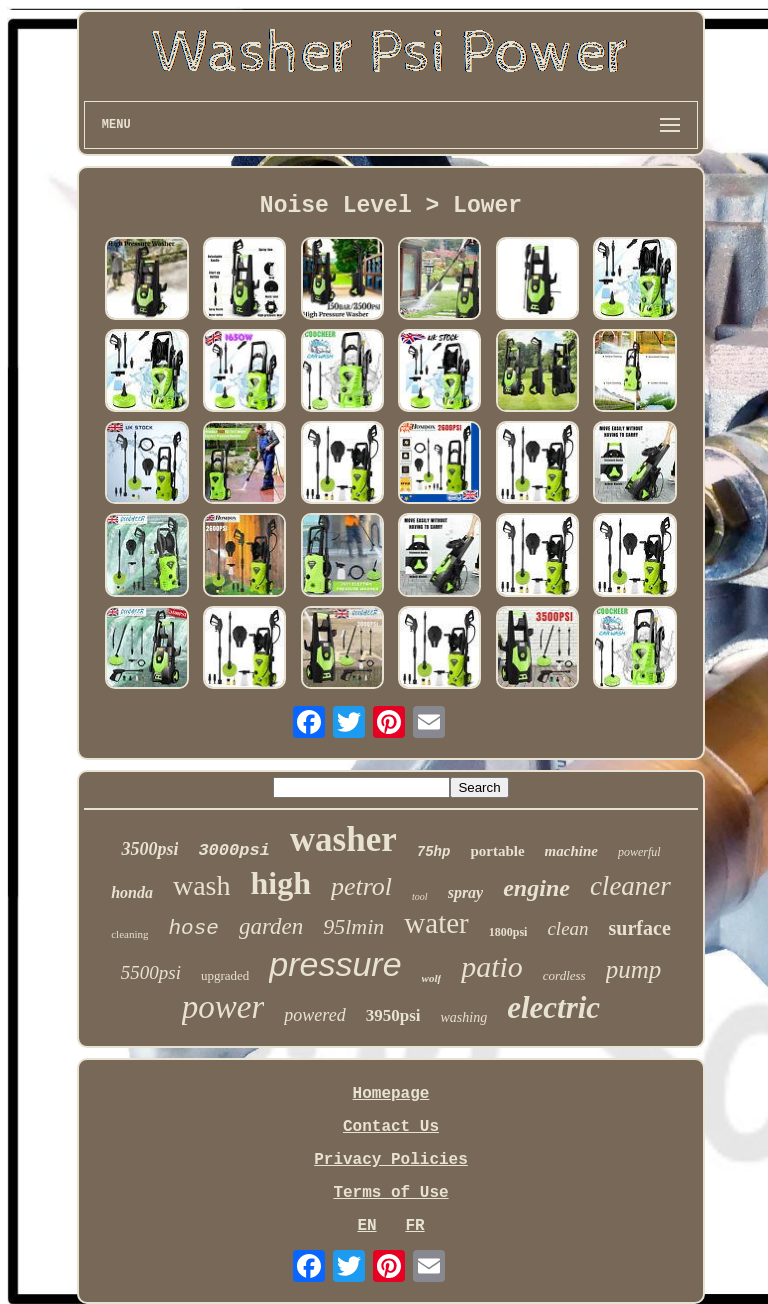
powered (314, 1015)
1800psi (508, 932)
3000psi (233, 850)
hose (193, 928)
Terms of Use (390, 1193)
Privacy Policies (391, 1160)
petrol (361, 886)
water (436, 923)
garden (271, 926)
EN (366, 1226)
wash (202, 885)
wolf (432, 978)
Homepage (391, 1094)
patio (492, 966)
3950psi (393, 1015)
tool (420, 896)
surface (640, 928)
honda (132, 892)
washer (343, 839)
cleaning (129, 934)
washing (463, 1017)
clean (567, 928)
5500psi (151, 972)
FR (414, 1226)
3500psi (149, 849)
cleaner (630, 886)
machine (571, 851)
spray (466, 892)
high (280, 883)
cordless (564, 975)
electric (553, 1007)
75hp (434, 852)
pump (634, 969)
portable (497, 851)
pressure (335, 964)
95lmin (353, 926)
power (223, 1007)
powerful (639, 852)
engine (536, 888)
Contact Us (391, 1127)
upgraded (225, 975)
